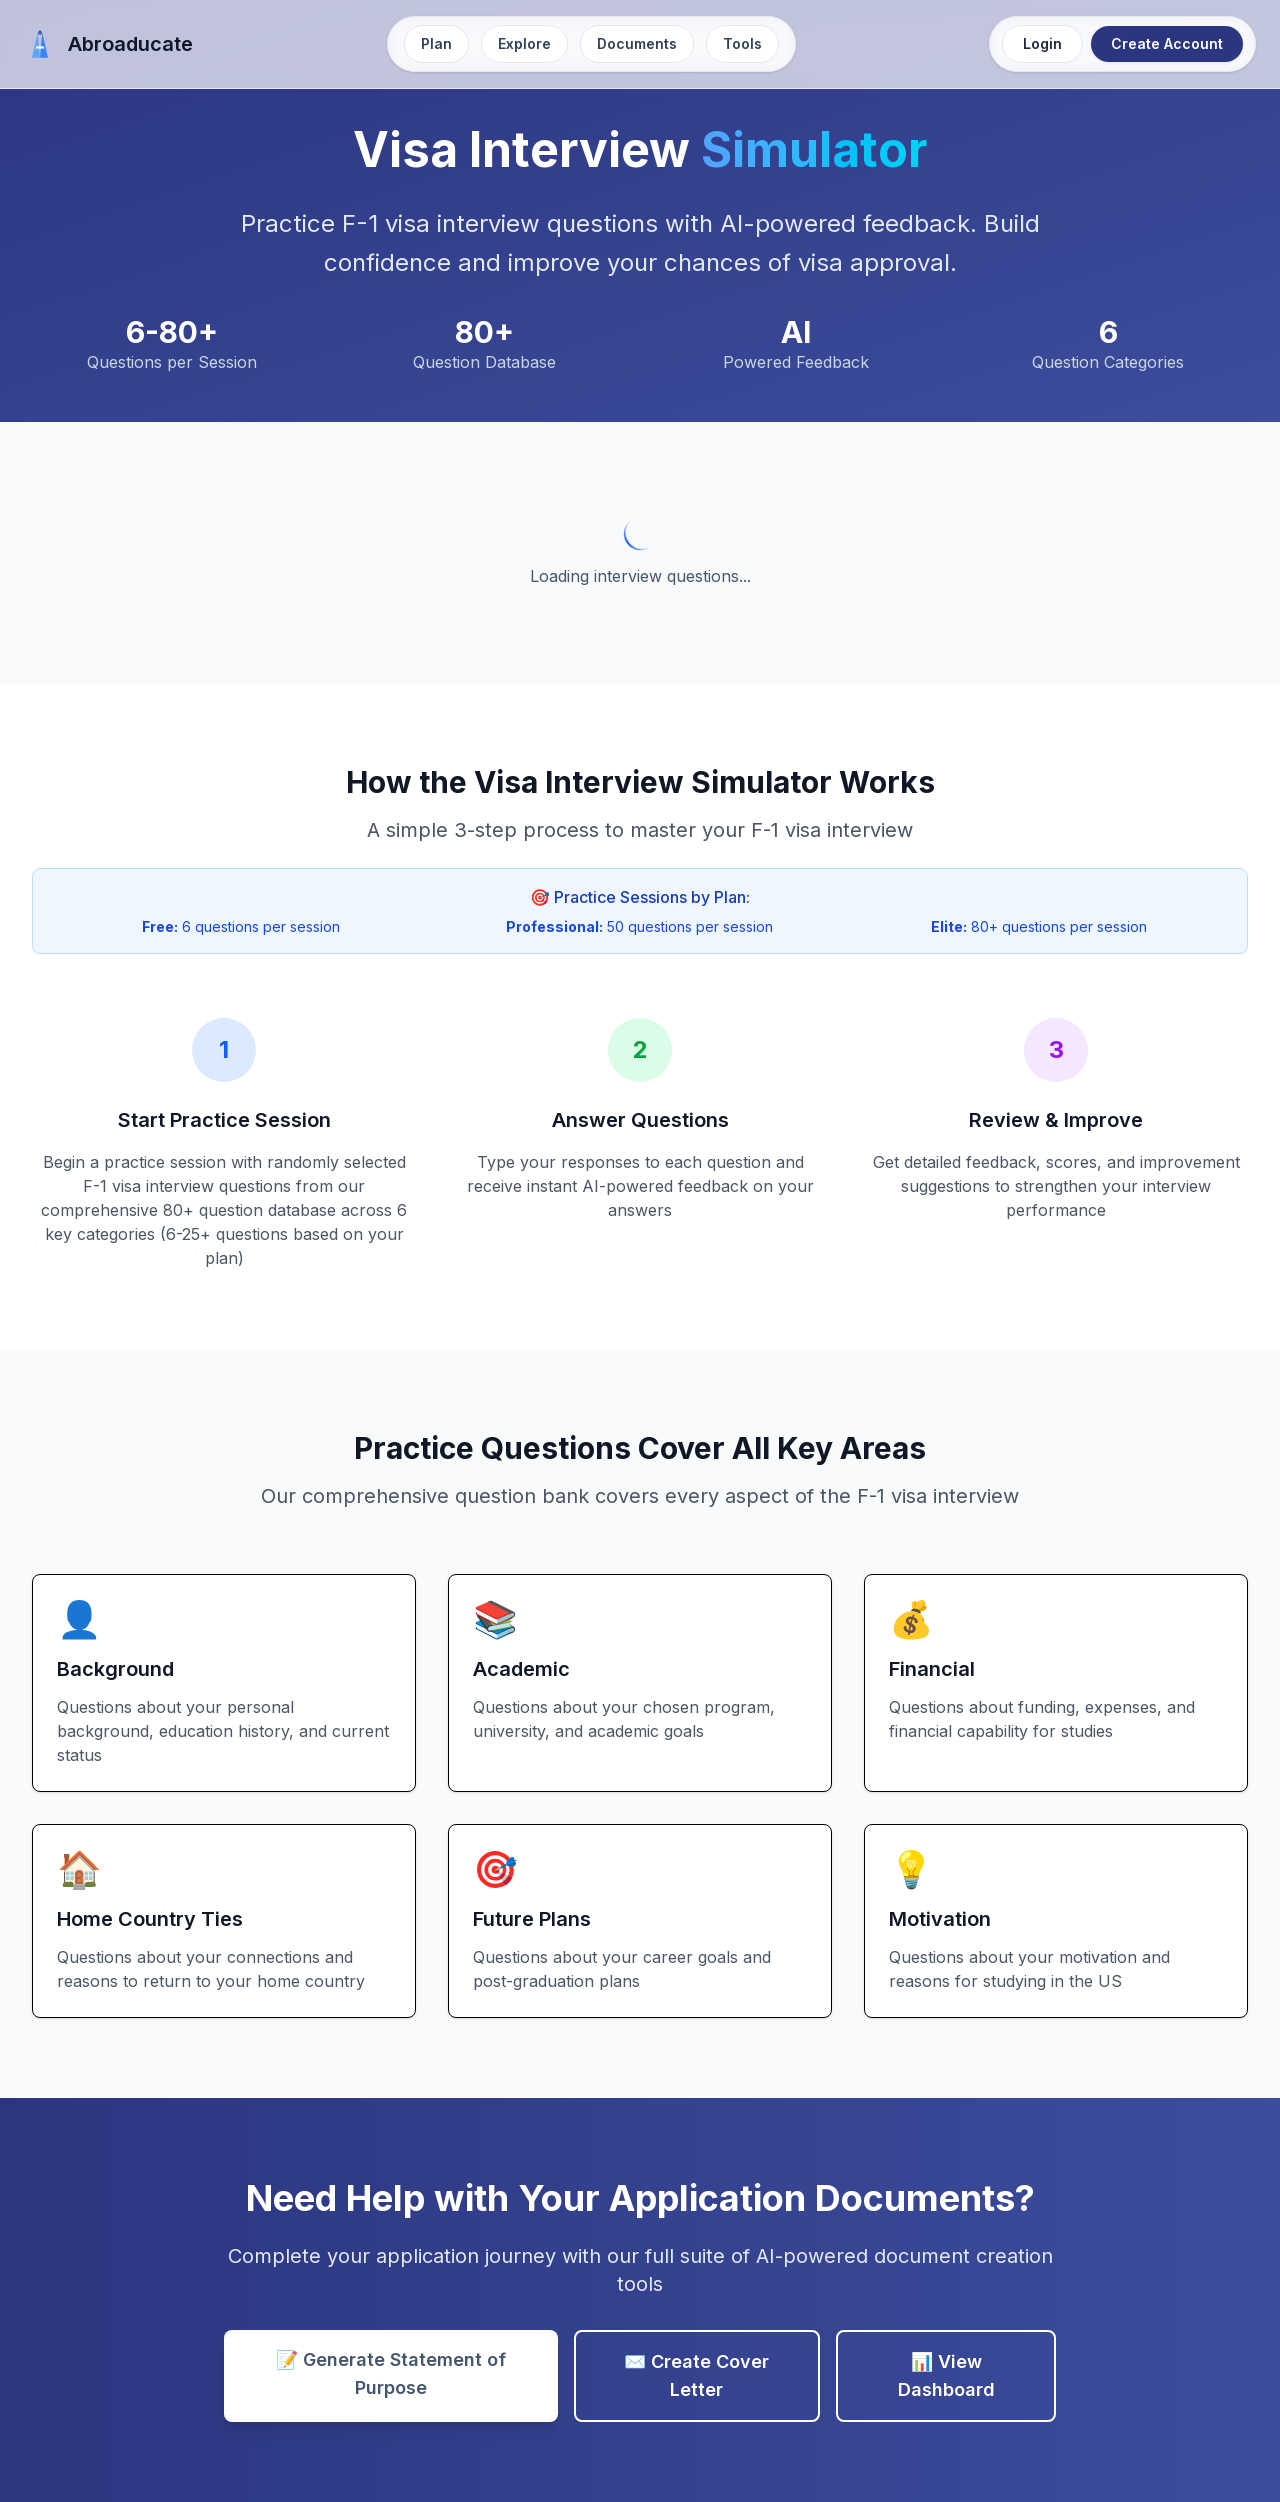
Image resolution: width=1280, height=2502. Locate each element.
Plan (436, 43)
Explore (524, 43)
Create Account (1167, 43)
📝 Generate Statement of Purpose (391, 2373)
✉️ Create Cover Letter (696, 2375)
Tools (742, 43)
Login (1042, 43)
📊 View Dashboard (946, 2375)
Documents (637, 43)
